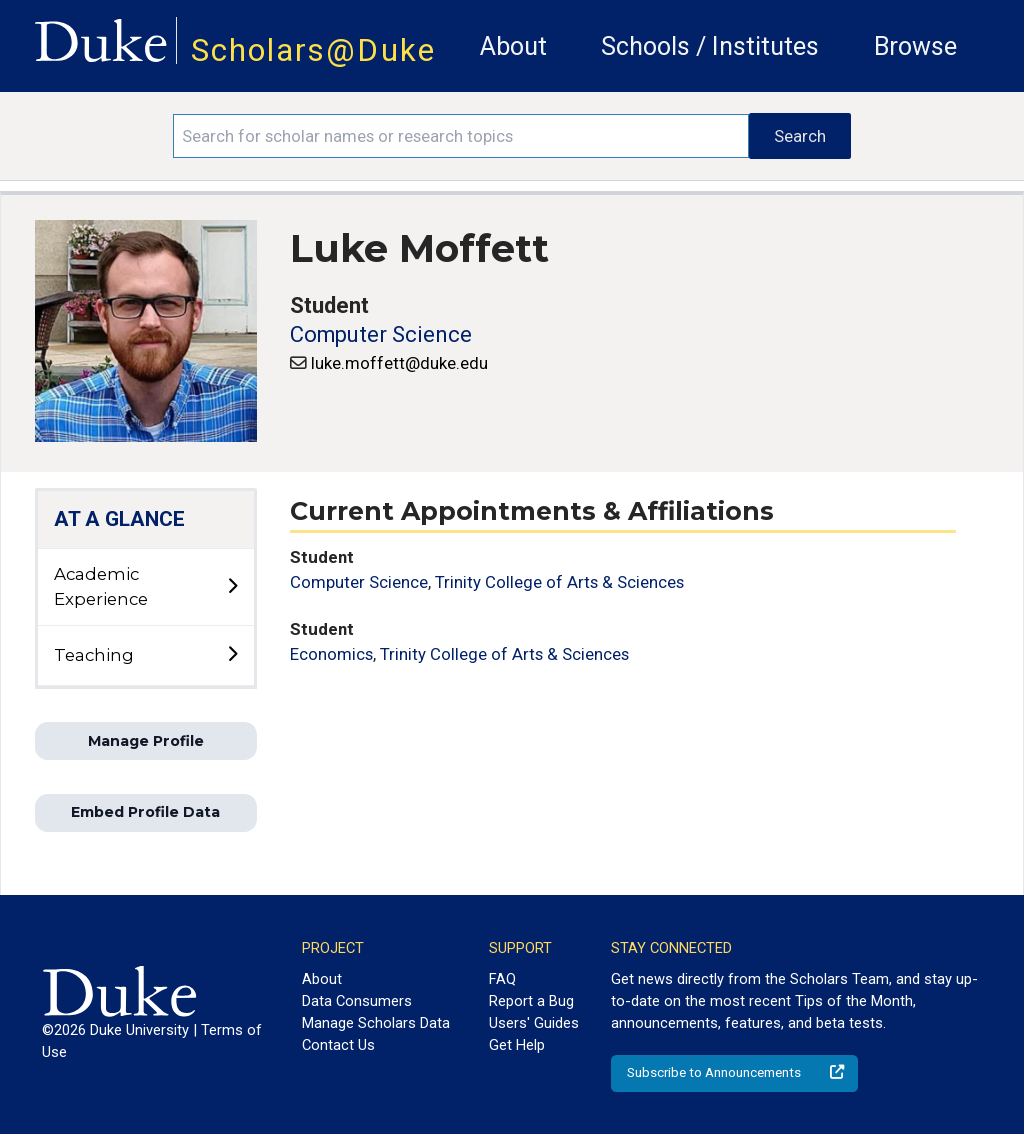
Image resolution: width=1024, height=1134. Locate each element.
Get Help (517, 1045)
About (513, 46)
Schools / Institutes (710, 46)
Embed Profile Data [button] (145, 812)
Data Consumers (357, 1001)
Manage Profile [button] (146, 741)
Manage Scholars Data (376, 1023)
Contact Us (338, 1045)
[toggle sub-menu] (232, 587)
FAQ (502, 979)
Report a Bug (531, 1001)
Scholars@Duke (313, 50)
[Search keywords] (461, 136)
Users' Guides (534, 1023)
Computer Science (381, 334)
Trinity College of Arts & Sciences (559, 582)
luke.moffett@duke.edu (399, 363)
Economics (331, 654)
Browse (915, 46)
